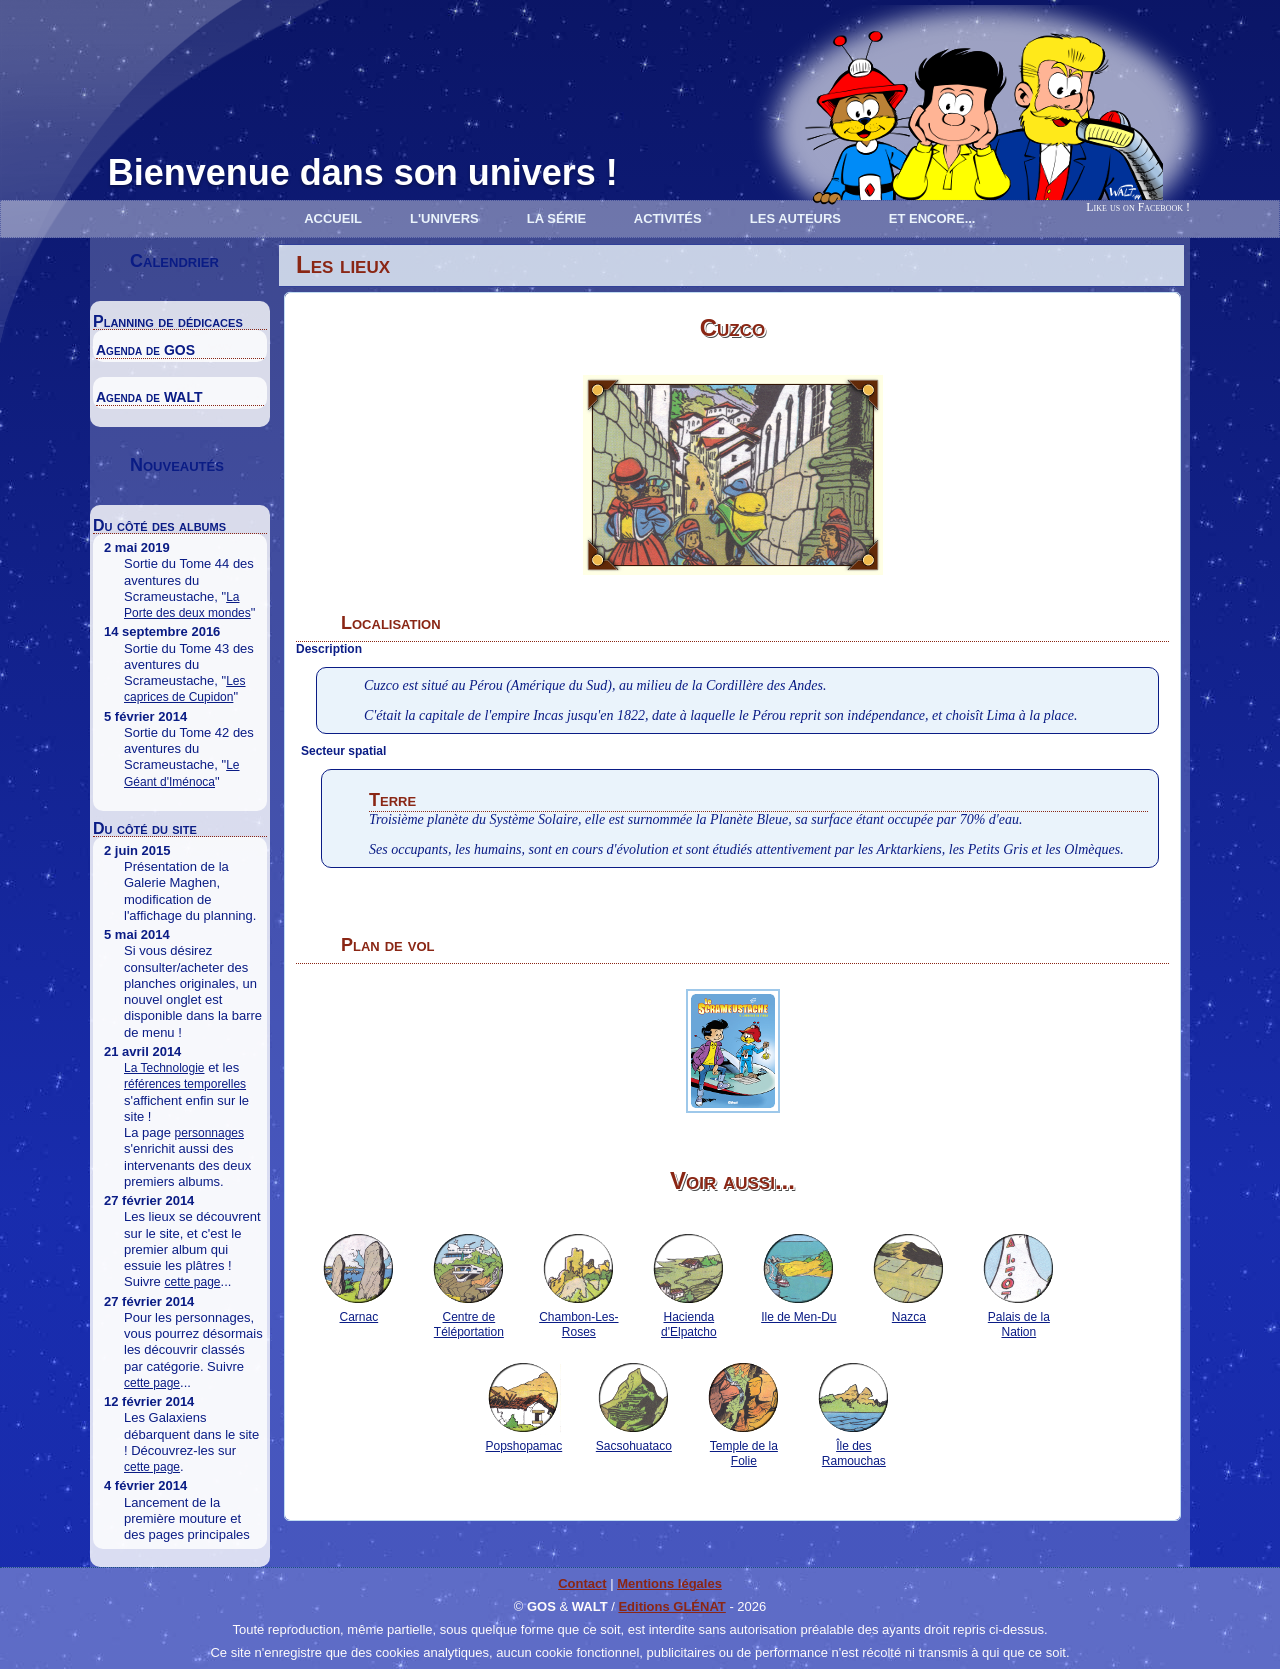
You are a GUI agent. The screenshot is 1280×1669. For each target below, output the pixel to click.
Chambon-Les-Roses (578, 1317)
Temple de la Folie (743, 1446)
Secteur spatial (343, 751)
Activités (668, 218)
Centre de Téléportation (468, 1317)
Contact (582, 1583)
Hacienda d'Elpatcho (688, 1317)
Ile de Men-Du (798, 1309)
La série (556, 218)
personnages (209, 1133)
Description (329, 649)
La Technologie (164, 1068)
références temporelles (185, 1084)
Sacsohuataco (634, 1438)
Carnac (358, 1309)
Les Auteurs (795, 218)
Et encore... (932, 218)
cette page (192, 1282)
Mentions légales (669, 1583)
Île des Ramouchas (853, 1446)
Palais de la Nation (1018, 1317)
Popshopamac (523, 1438)
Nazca (908, 1309)
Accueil (333, 218)
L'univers (444, 218)
